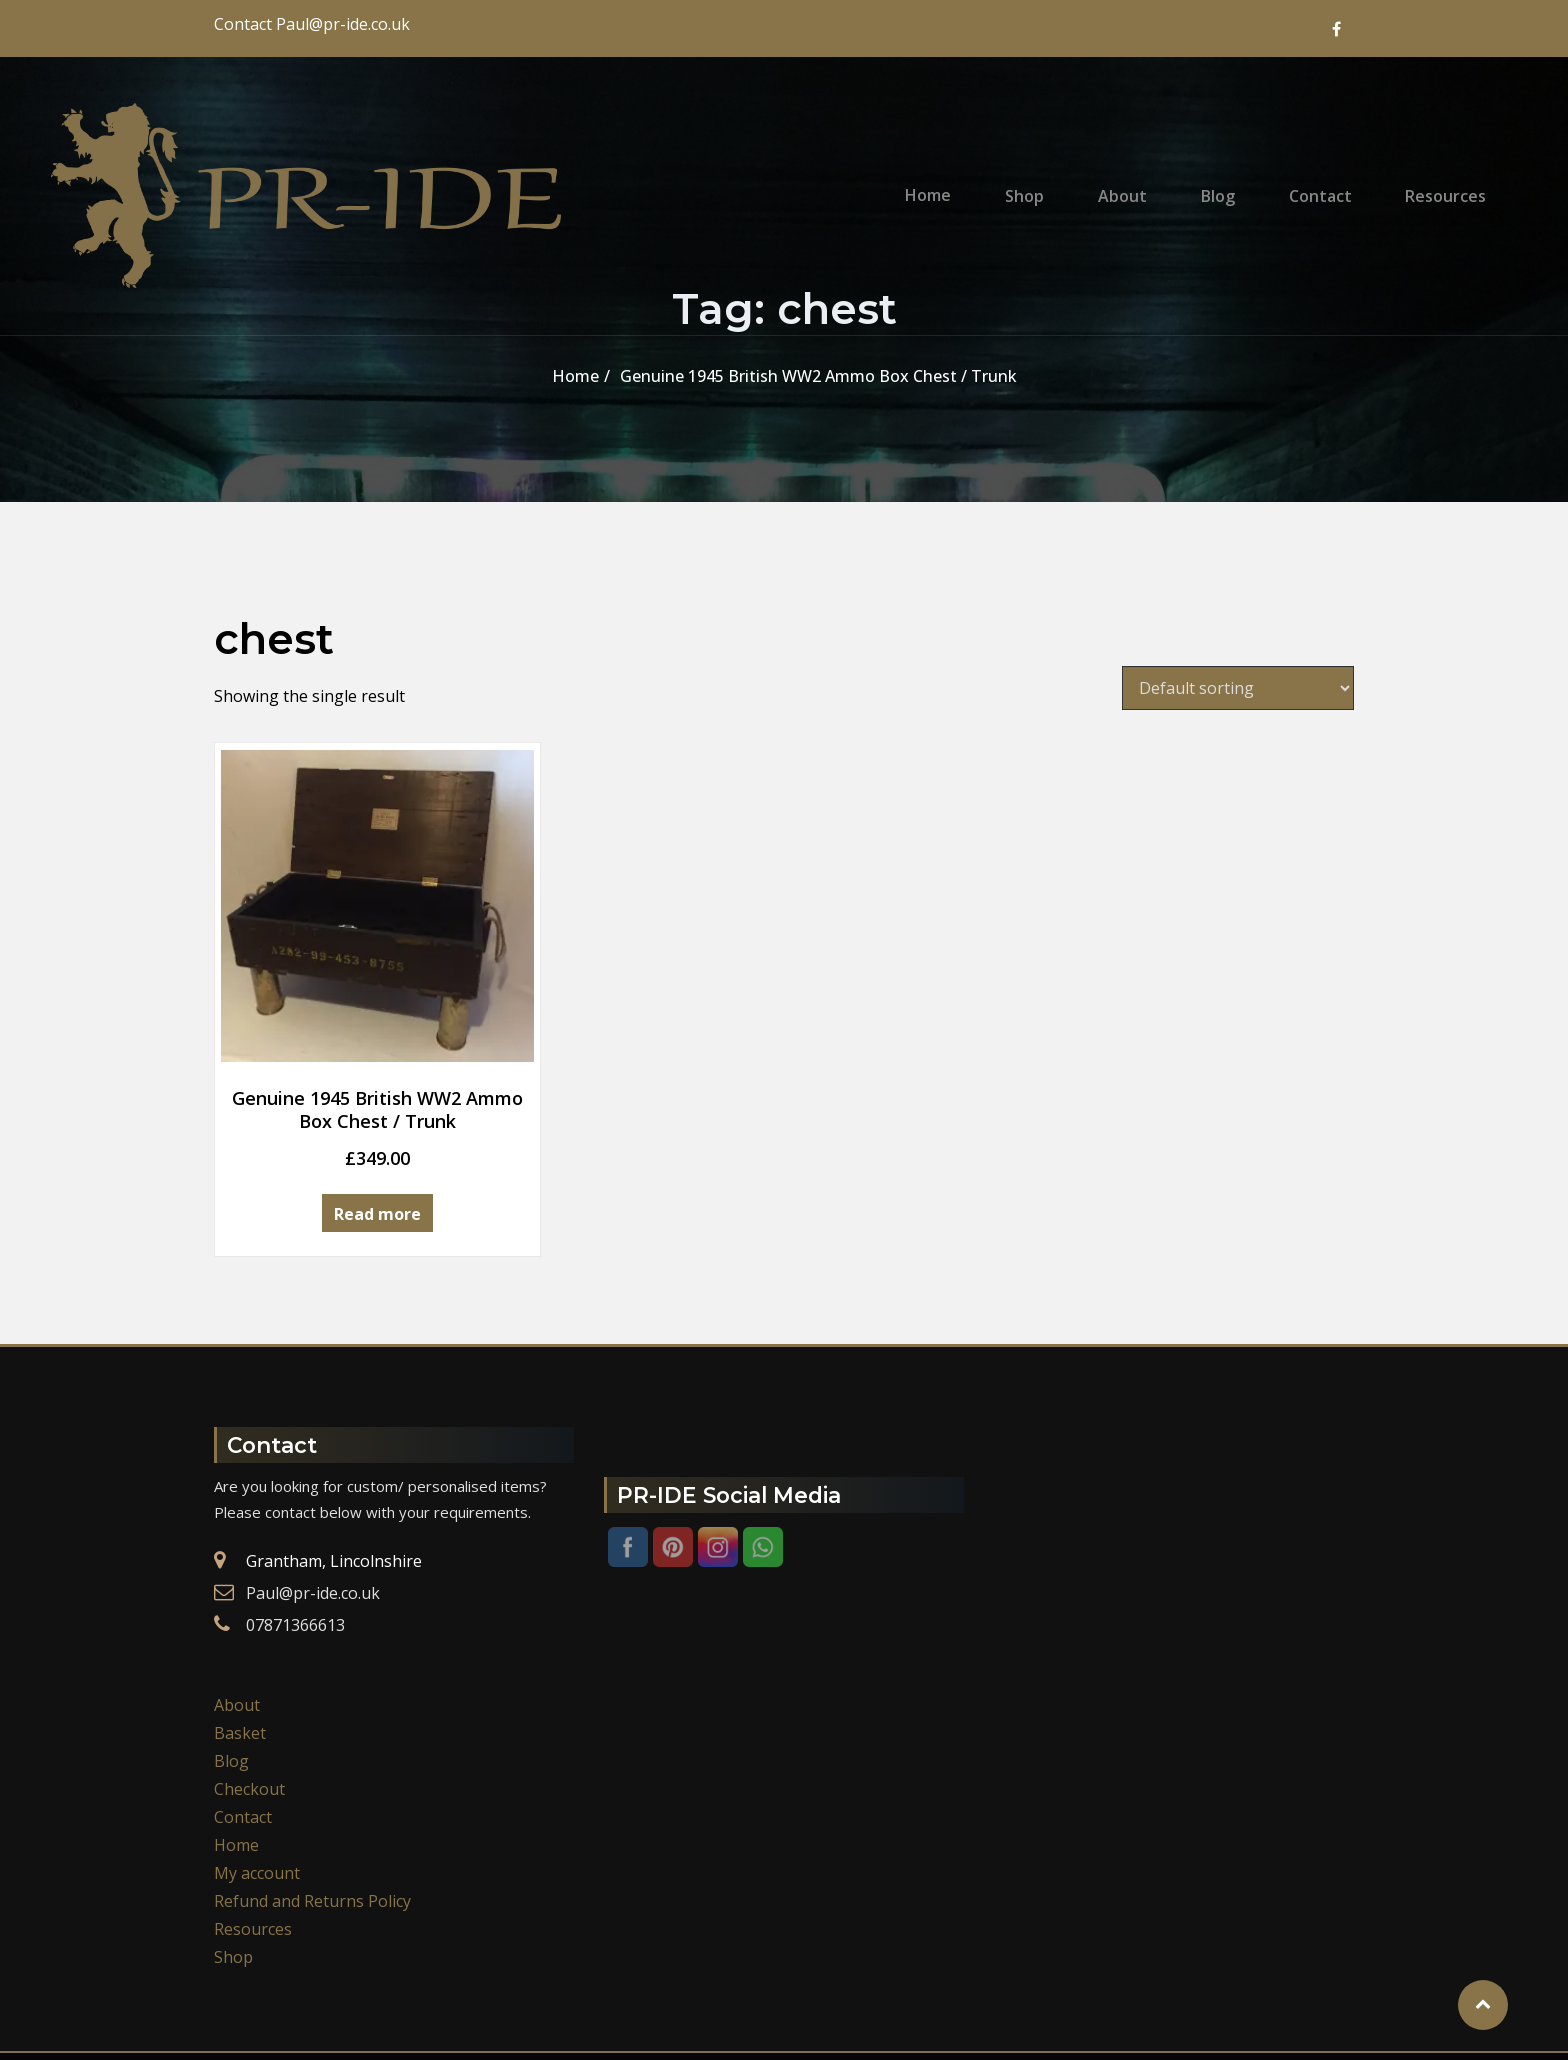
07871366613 (295, 1545)
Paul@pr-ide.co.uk (313, 1513)
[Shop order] (1238, 688)
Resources (1443, 180)
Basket (240, 1653)
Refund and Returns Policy (312, 1821)
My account (257, 1793)
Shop (1061, 180)
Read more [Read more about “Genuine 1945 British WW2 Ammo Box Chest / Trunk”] (339, 1138)
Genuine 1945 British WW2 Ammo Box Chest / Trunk (818, 376)
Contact (1327, 180)
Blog (1235, 180)
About (1149, 180)
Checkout (249, 1709)
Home (975, 180)
